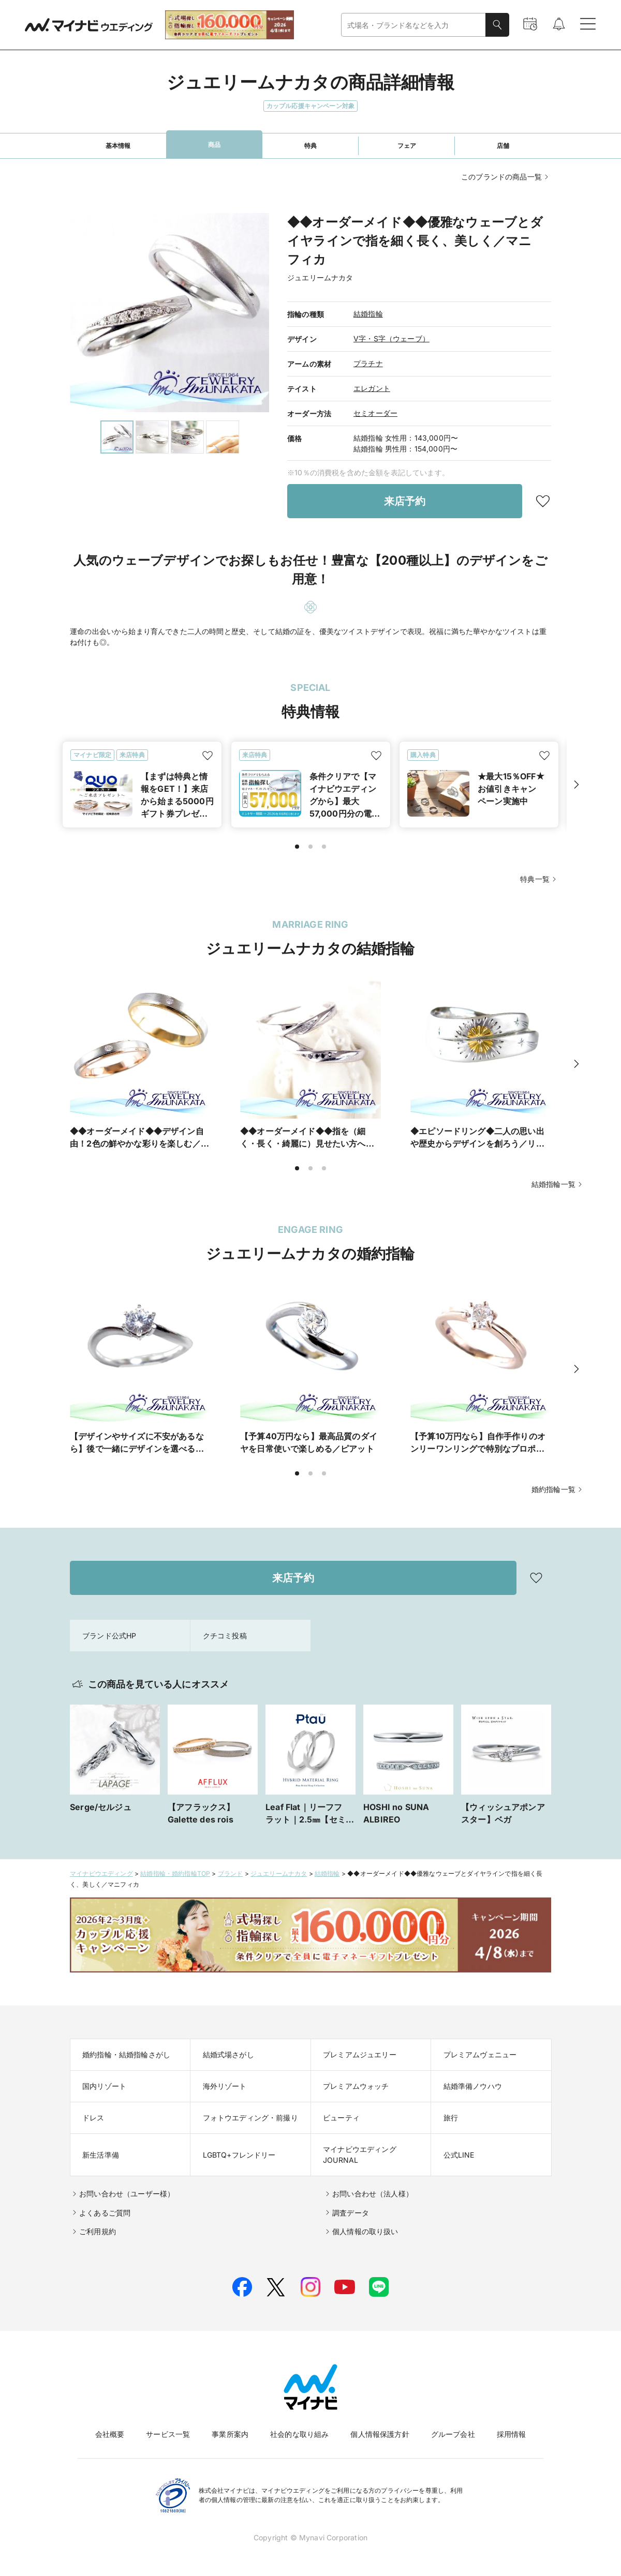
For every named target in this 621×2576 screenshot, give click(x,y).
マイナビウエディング (101, 1873)
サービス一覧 (168, 2434)
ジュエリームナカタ (278, 1873)
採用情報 (511, 2434)
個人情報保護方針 (379, 2434)
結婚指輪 (368, 313)
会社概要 (110, 2434)
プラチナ (368, 363)
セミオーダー (375, 413)
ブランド (230, 1873)
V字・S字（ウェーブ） (391, 338)
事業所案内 (230, 2434)
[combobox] (413, 25)
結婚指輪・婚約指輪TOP (175, 1873)
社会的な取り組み (299, 2434)
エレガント (371, 388)
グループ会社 (453, 2434)
